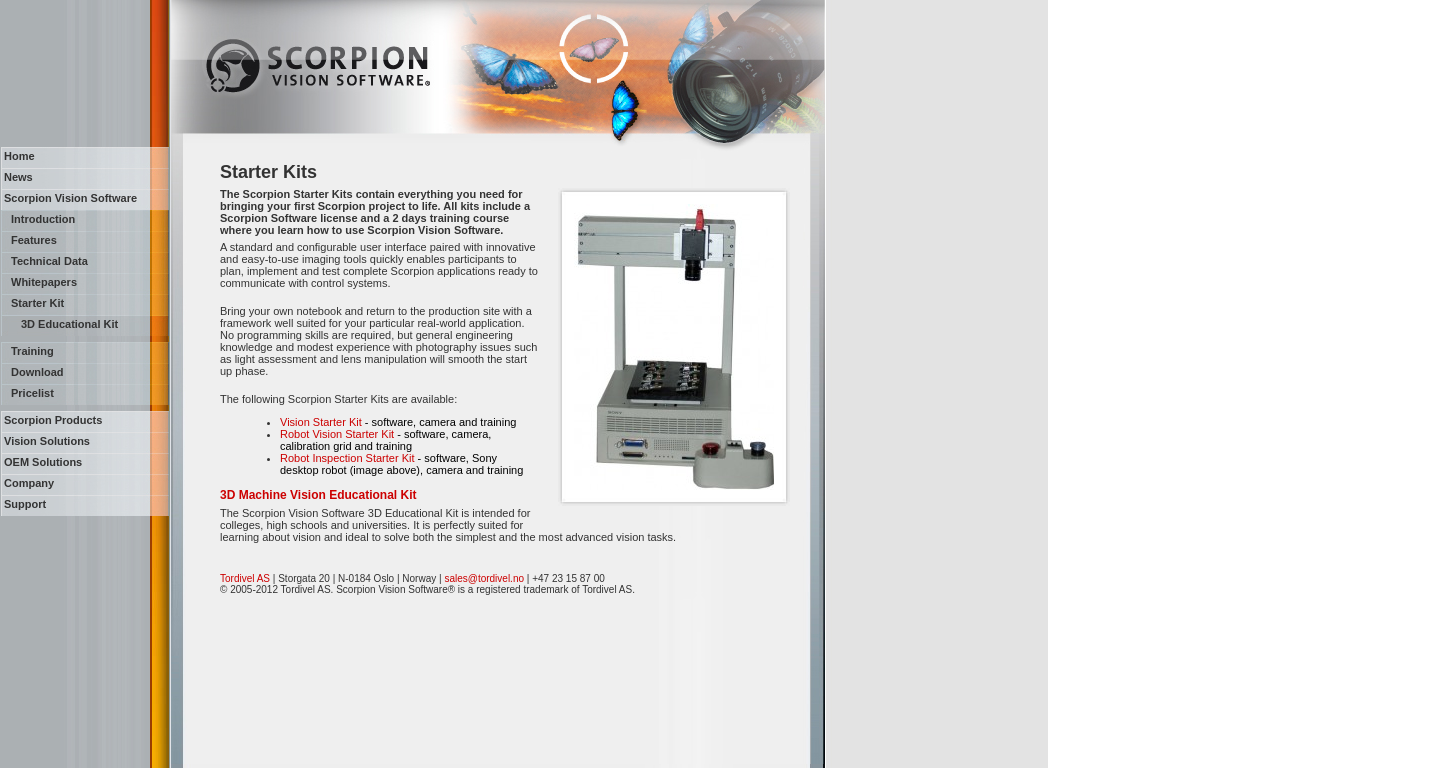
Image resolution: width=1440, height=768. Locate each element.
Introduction (43, 219)
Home (19, 156)
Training (32, 351)
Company (29, 483)
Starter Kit (37, 303)
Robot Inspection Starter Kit (347, 458)
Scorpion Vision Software (70, 198)
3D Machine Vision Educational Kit (318, 495)
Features (34, 240)
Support (25, 504)
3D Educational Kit (69, 324)
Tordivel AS (245, 578)
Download (37, 372)
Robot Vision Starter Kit (337, 434)
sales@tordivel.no (484, 578)
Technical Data (49, 261)
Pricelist (32, 393)
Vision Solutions (47, 441)
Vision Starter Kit (321, 422)
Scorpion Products (53, 420)
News (18, 177)
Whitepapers (44, 282)
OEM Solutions (43, 462)
